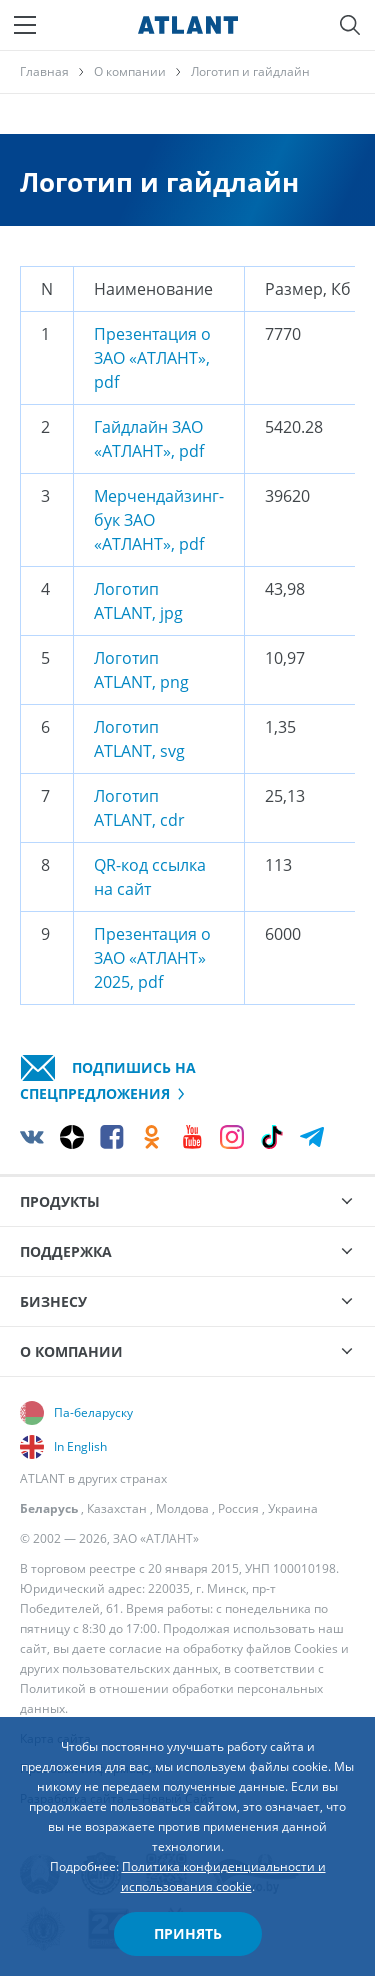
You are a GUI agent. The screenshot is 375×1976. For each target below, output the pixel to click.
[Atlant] (188, 25)
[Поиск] (350, 25)
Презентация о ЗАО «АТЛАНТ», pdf (152, 358)
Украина (293, 1508)
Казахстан (117, 1508)
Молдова (182, 1508)
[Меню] (25, 25)
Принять (188, 1933)
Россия (238, 1508)
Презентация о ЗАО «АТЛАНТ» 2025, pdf (152, 958)
